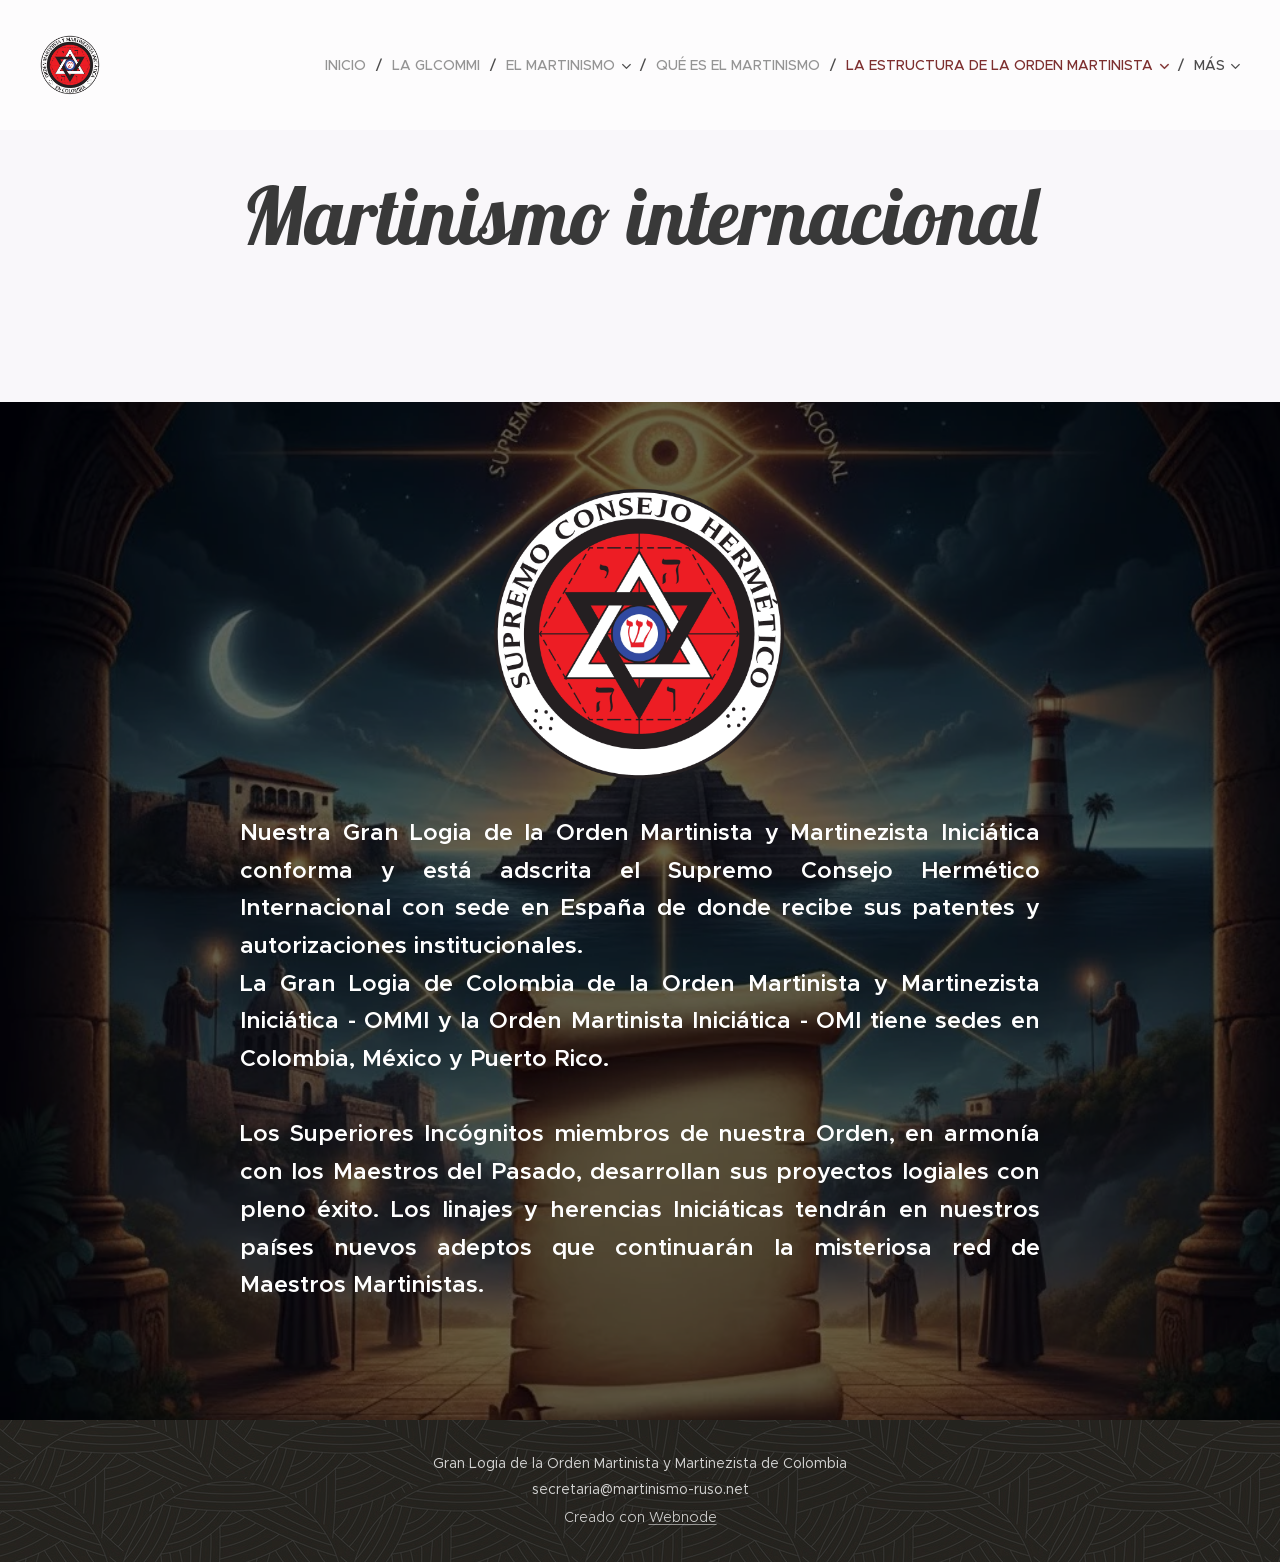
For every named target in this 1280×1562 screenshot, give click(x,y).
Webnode (683, 1517)
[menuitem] (351, 65)
